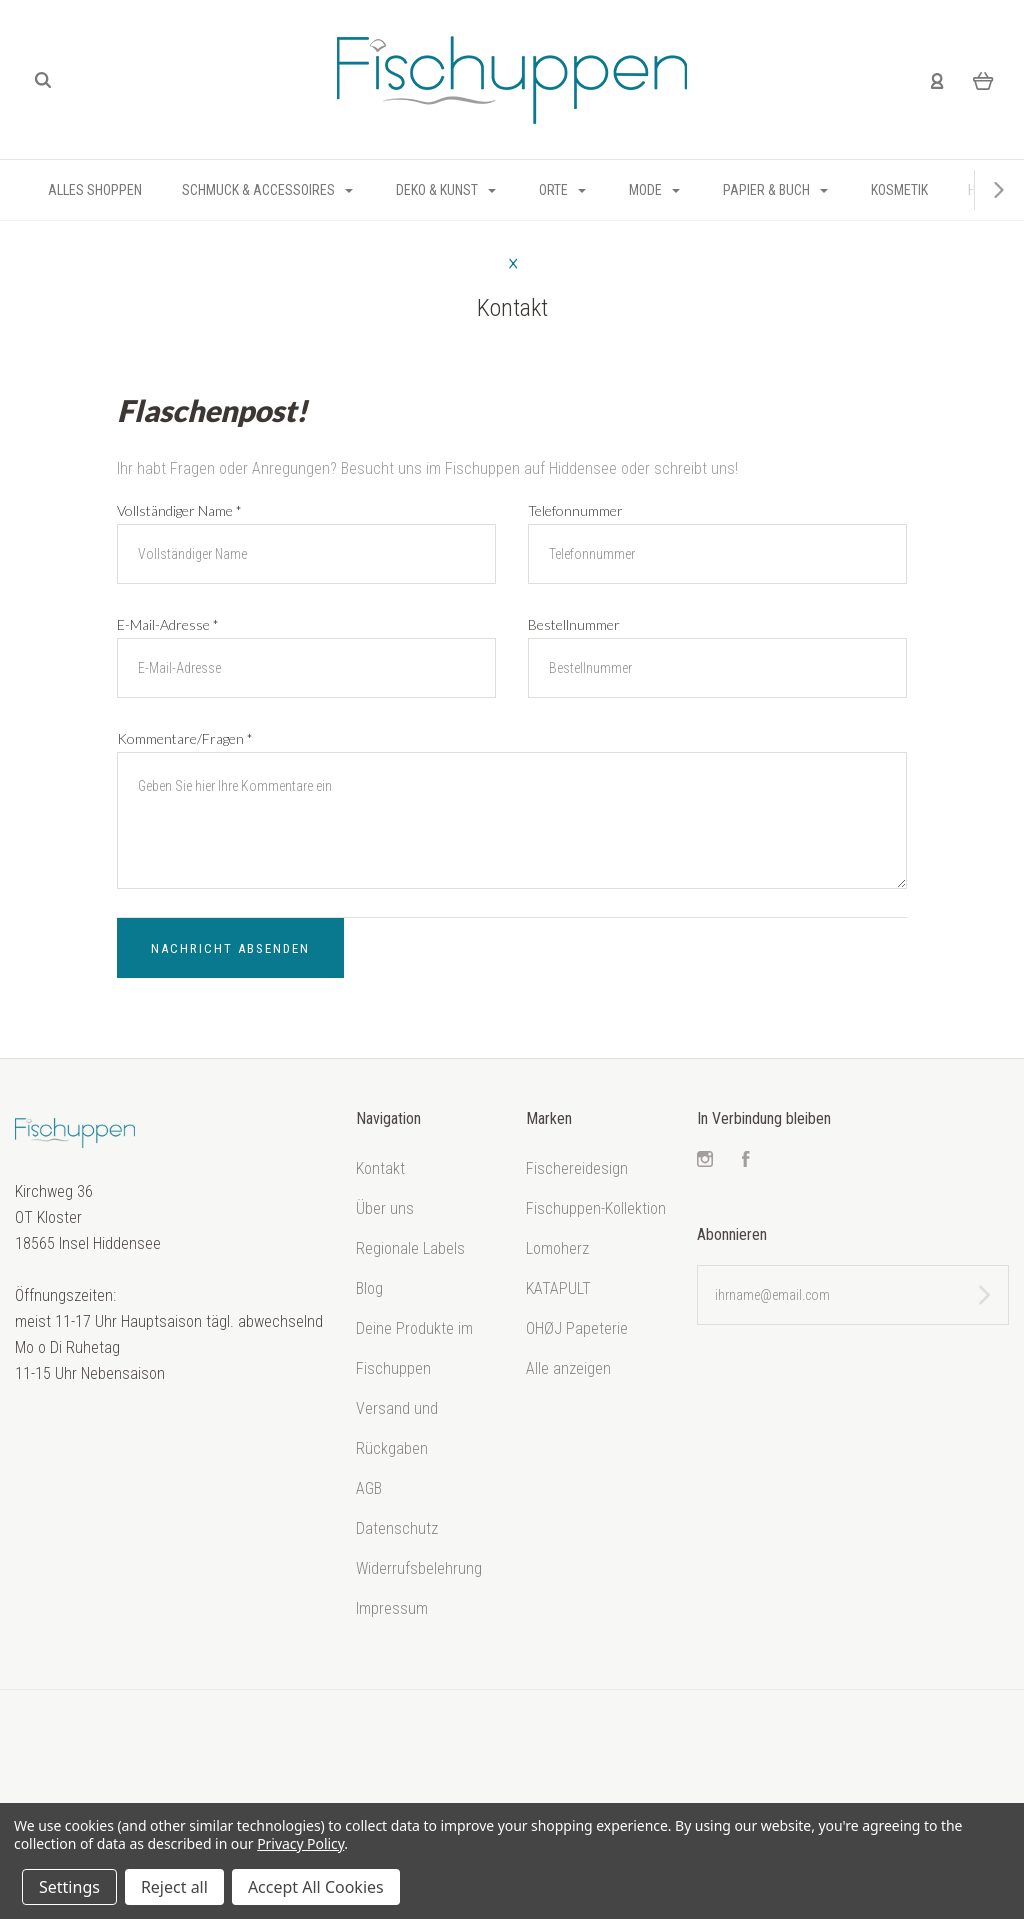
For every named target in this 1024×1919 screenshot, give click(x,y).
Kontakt (380, 1168)
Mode (654, 190)
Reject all (174, 1887)
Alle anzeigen (568, 1368)
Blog (369, 1288)
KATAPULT (558, 1288)
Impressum (392, 1608)
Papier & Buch (775, 190)
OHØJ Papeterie (577, 1328)
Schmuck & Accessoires (267, 190)
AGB (369, 1488)
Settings (69, 1887)
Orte (562, 190)
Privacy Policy (300, 1843)
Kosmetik (899, 190)
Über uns (385, 1208)
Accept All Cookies (316, 1887)
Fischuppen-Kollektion (596, 1208)
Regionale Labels (410, 1248)
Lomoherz (557, 1248)
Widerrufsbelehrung (419, 1568)
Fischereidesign (577, 1168)
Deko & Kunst (446, 190)
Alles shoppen (95, 190)
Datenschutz (397, 1528)
